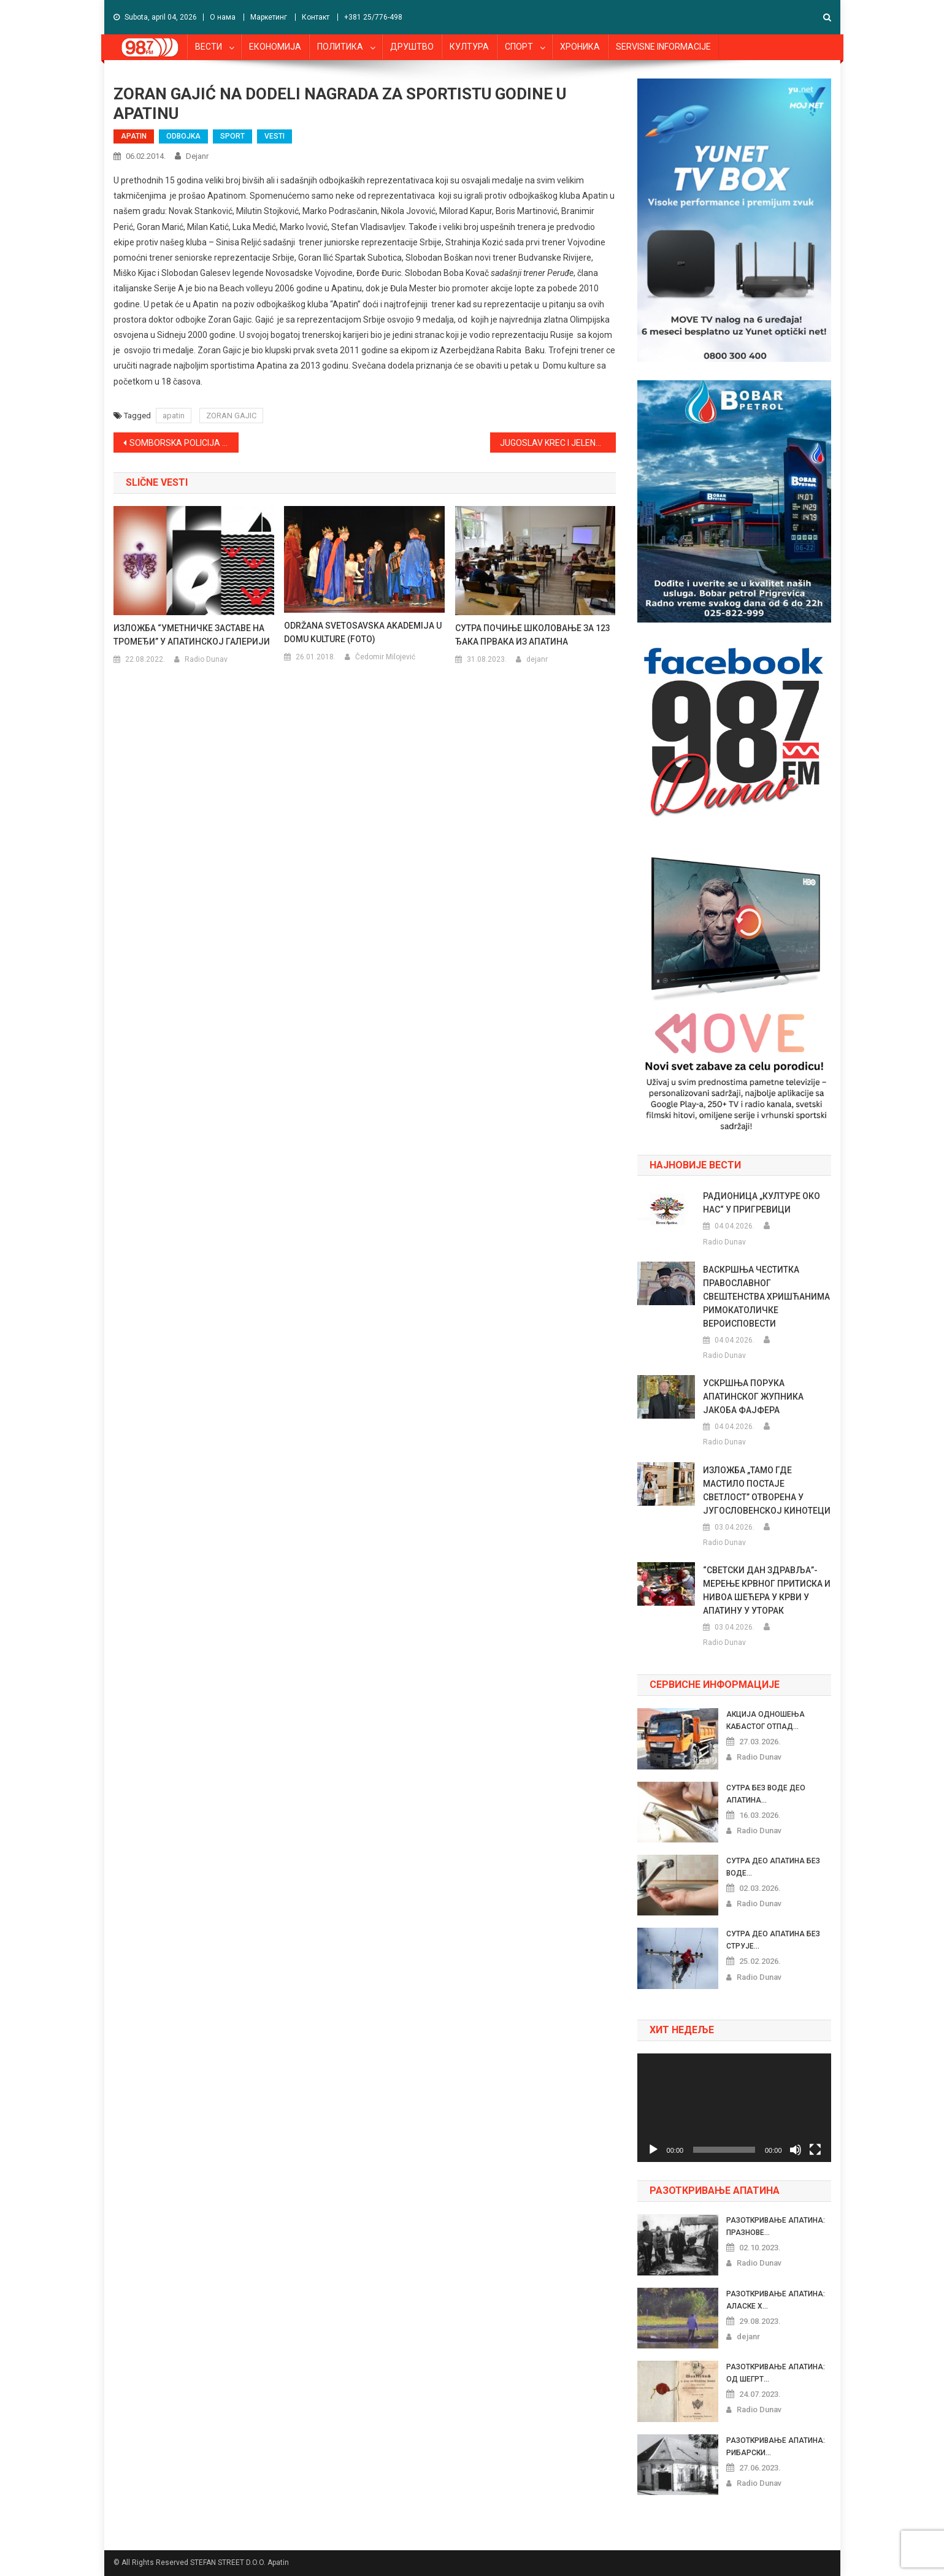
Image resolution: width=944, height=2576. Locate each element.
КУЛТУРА (469, 47)
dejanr (197, 156)
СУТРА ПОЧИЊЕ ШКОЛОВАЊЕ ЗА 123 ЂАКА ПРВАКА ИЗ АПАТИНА (532, 634)
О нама (223, 17)
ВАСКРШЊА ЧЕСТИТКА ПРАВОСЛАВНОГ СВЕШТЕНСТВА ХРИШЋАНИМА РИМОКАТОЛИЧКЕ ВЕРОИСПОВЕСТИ (766, 1296)
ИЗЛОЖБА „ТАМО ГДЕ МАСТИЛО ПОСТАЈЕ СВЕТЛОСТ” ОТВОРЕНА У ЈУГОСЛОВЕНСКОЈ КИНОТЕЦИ (767, 1490)
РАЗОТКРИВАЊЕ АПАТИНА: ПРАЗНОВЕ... (775, 2226)
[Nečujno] (795, 2150)
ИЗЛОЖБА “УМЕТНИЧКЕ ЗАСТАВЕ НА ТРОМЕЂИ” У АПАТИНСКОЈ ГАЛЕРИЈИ (191, 634)
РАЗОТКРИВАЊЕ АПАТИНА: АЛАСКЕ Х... (775, 2300)
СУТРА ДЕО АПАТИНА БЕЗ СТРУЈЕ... (773, 1940)
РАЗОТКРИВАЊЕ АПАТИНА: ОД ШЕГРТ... (775, 2373)
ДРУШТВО (412, 47)
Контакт (315, 17)
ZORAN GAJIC (231, 415)
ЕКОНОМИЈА (275, 47)
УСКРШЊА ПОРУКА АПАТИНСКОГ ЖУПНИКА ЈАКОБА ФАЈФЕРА (753, 1396)
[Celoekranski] (815, 2150)
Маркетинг (268, 17)
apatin (174, 415)
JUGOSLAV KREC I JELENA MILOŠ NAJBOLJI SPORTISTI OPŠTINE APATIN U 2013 (558, 443)
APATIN (134, 136)
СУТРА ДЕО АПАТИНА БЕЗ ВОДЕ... (773, 1867)
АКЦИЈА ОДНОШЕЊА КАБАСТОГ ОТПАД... (765, 1720)
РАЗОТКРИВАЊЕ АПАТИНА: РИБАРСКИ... (775, 2446)
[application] (734, 2108)
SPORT (232, 136)
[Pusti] (653, 2150)
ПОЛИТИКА (340, 47)
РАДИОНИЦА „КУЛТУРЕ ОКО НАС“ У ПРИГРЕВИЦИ (761, 1202)
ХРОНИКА (580, 47)
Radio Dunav (206, 659)
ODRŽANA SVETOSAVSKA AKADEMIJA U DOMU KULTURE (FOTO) (363, 632)
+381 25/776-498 (373, 17)
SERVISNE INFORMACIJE (663, 47)
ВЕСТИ (208, 47)
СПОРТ (519, 47)
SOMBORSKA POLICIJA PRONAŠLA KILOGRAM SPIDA (184, 443)
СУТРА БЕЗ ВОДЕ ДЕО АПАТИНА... (765, 1794)
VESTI (274, 136)
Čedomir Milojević (385, 657)
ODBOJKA (183, 136)
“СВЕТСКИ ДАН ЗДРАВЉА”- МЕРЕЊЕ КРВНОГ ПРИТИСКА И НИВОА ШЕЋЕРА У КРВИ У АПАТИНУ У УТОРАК (767, 1590)
